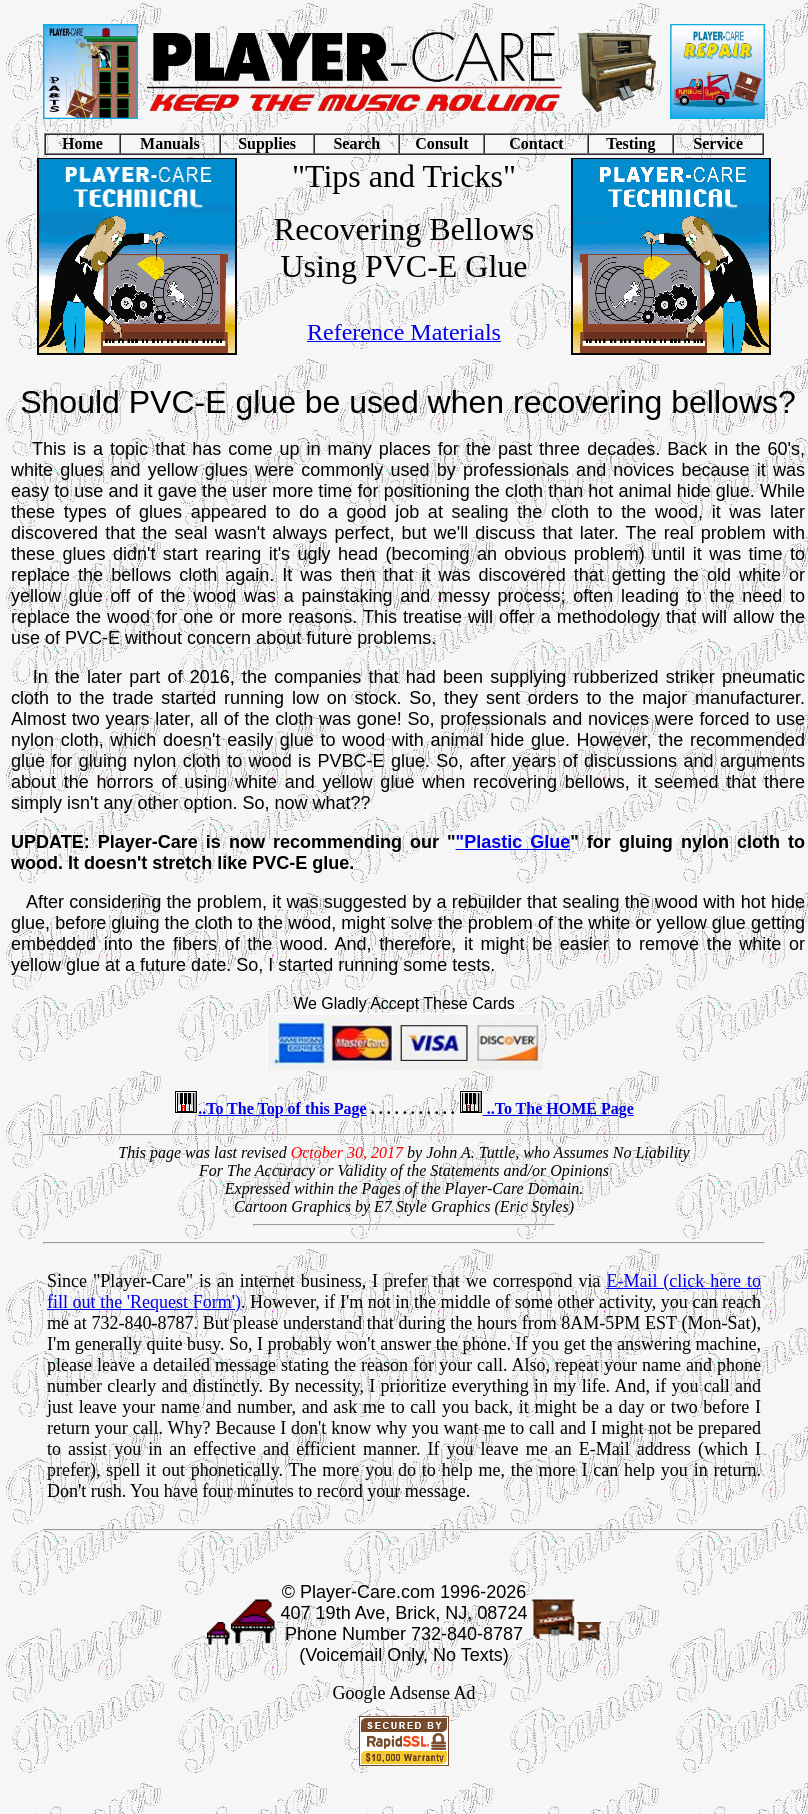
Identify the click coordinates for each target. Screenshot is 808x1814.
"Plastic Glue (513, 842)
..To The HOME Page (558, 1108)
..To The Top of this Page (282, 1108)
